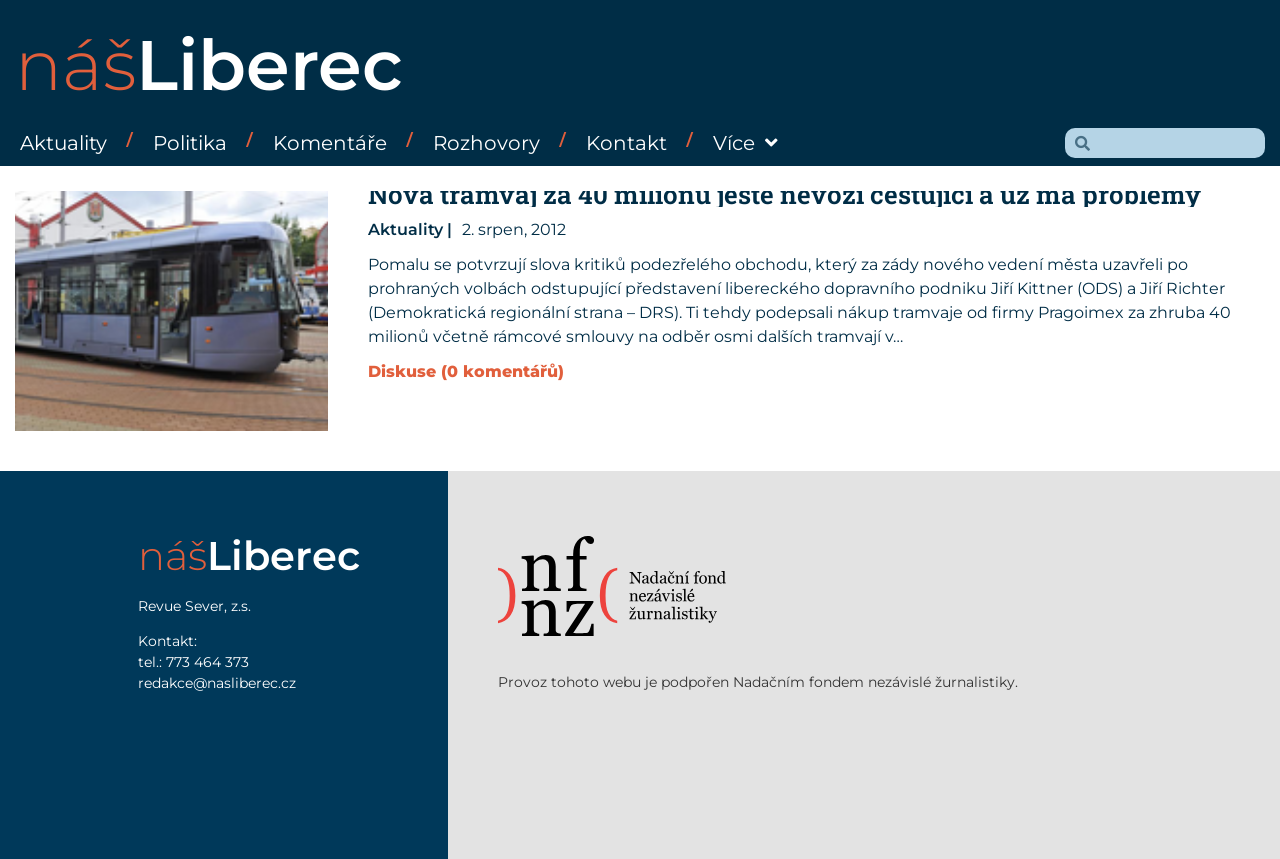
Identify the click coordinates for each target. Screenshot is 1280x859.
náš (209, 65)
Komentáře (330, 143)
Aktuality (63, 143)
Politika (190, 143)
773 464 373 (207, 662)
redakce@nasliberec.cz (217, 683)
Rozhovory (486, 143)
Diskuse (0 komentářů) (466, 371)
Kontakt (626, 143)
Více (745, 143)
